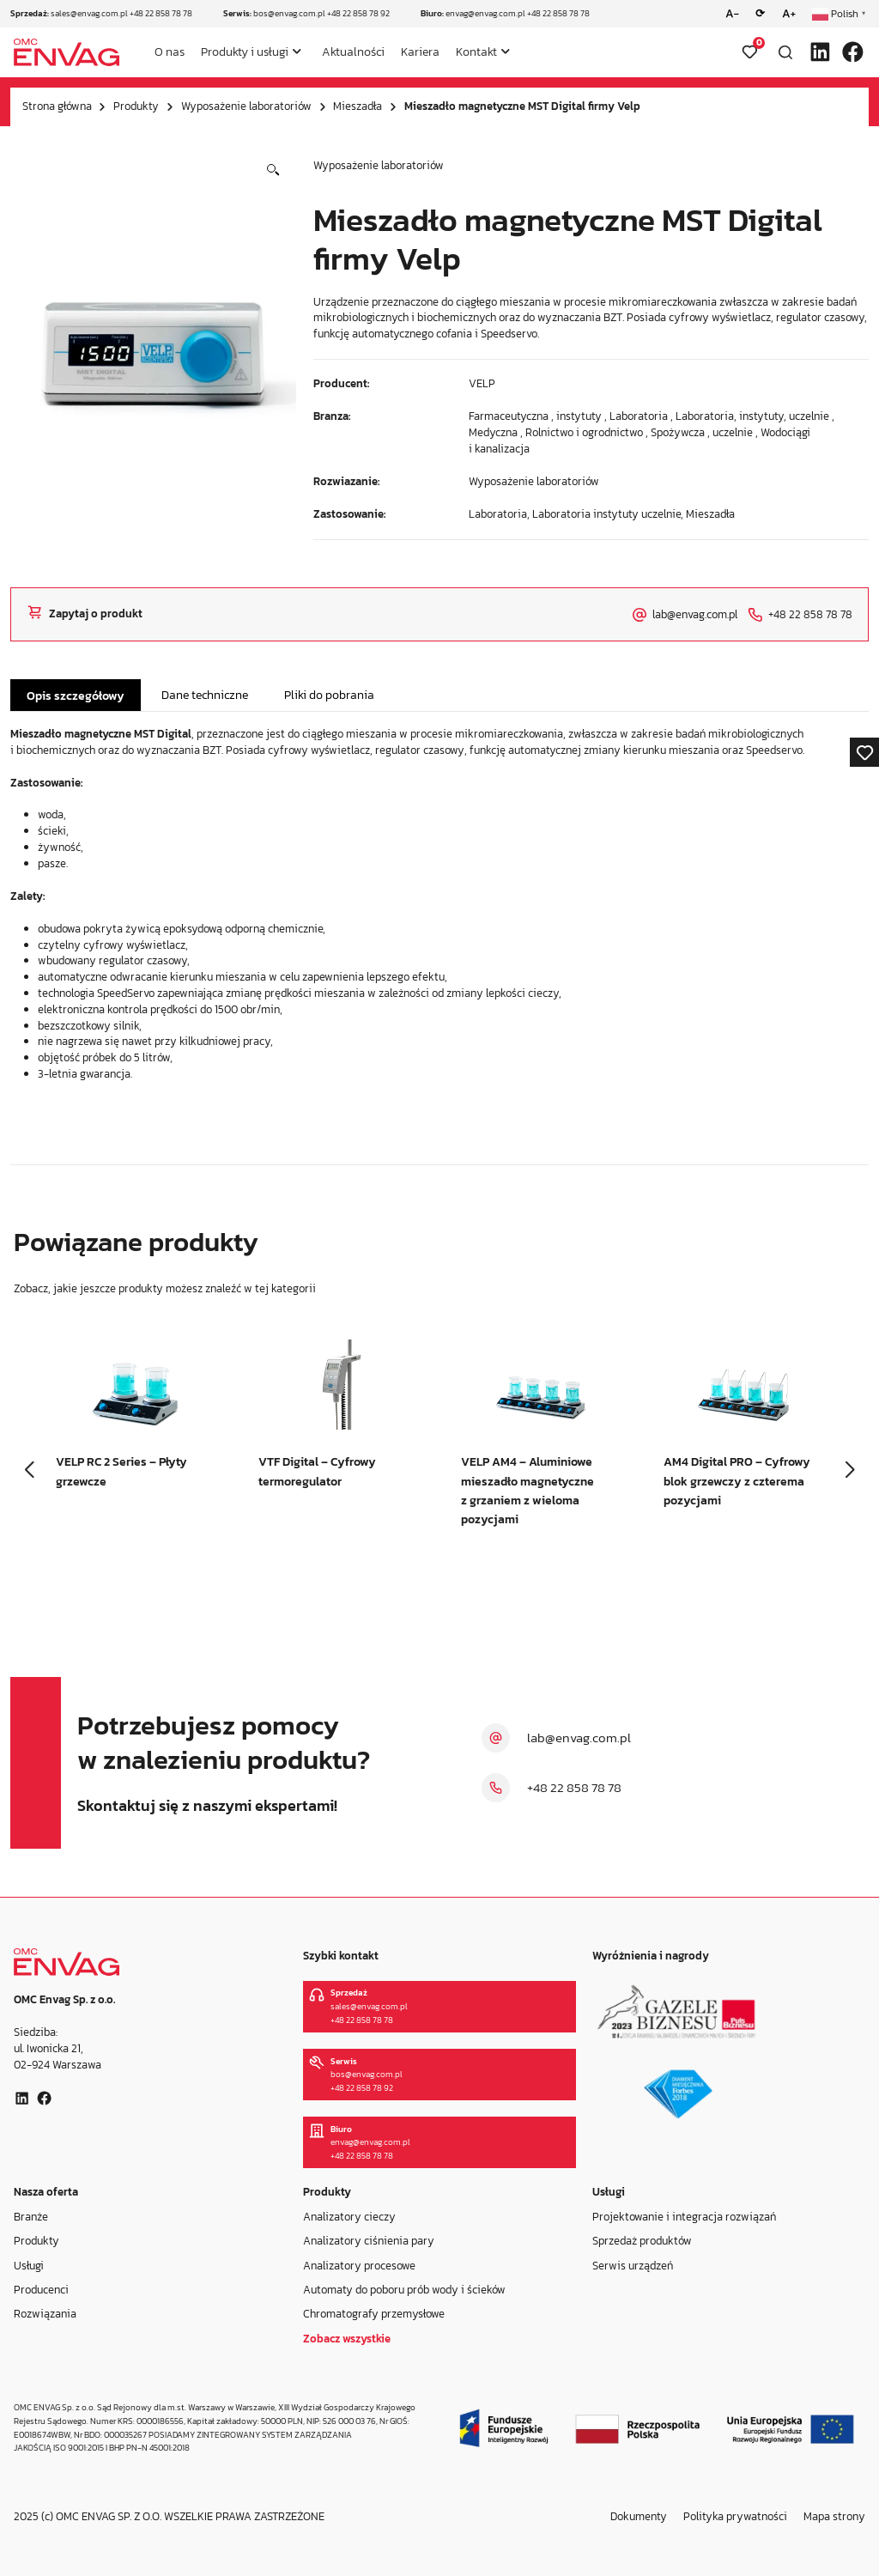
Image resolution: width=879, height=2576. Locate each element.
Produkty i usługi (244, 51)
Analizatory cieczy (349, 2216)
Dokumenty (638, 2516)
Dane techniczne (204, 694)
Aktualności (353, 51)
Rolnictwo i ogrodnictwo (584, 432)
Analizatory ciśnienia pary (368, 2241)
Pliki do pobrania (329, 694)
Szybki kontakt (341, 1956)
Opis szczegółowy (75, 695)
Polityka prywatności (735, 2516)
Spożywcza (678, 432)
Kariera (420, 51)
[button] (273, 170)
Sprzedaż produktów (642, 2241)
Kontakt (476, 51)
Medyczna (493, 432)
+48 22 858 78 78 (161, 13)
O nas (170, 51)
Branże (31, 2216)
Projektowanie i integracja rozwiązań (684, 2216)
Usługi (29, 2265)
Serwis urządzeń (632, 2265)
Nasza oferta (46, 2192)
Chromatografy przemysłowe (374, 2314)
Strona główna (57, 106)
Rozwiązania (45, 2314)
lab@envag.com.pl (579, 1737)
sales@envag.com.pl (89, 13)
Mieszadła (357, 106)
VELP (482, 383)
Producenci (41, 2289)
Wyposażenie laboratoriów (246, 106)
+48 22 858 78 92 (358, 13)
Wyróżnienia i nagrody (650, 1956)
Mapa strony (834, 2516)
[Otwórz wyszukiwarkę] (785, 52)
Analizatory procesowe (359, 2265)
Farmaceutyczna (509, 416)
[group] (136, 1427)
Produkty (136, 106)
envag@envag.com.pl (485, 13)
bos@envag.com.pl (289, 13)
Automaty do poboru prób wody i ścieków (404, 2289)
